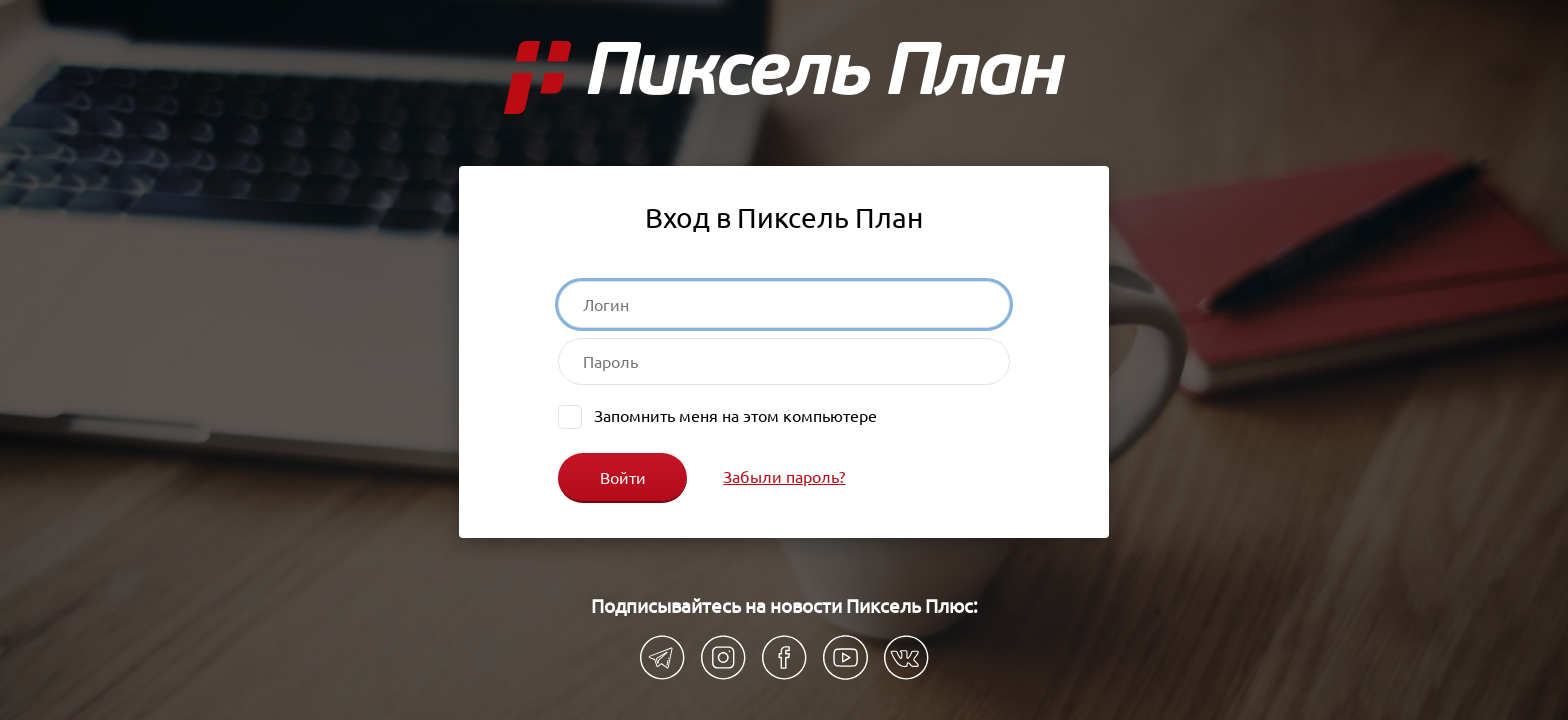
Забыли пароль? (784, 476)
